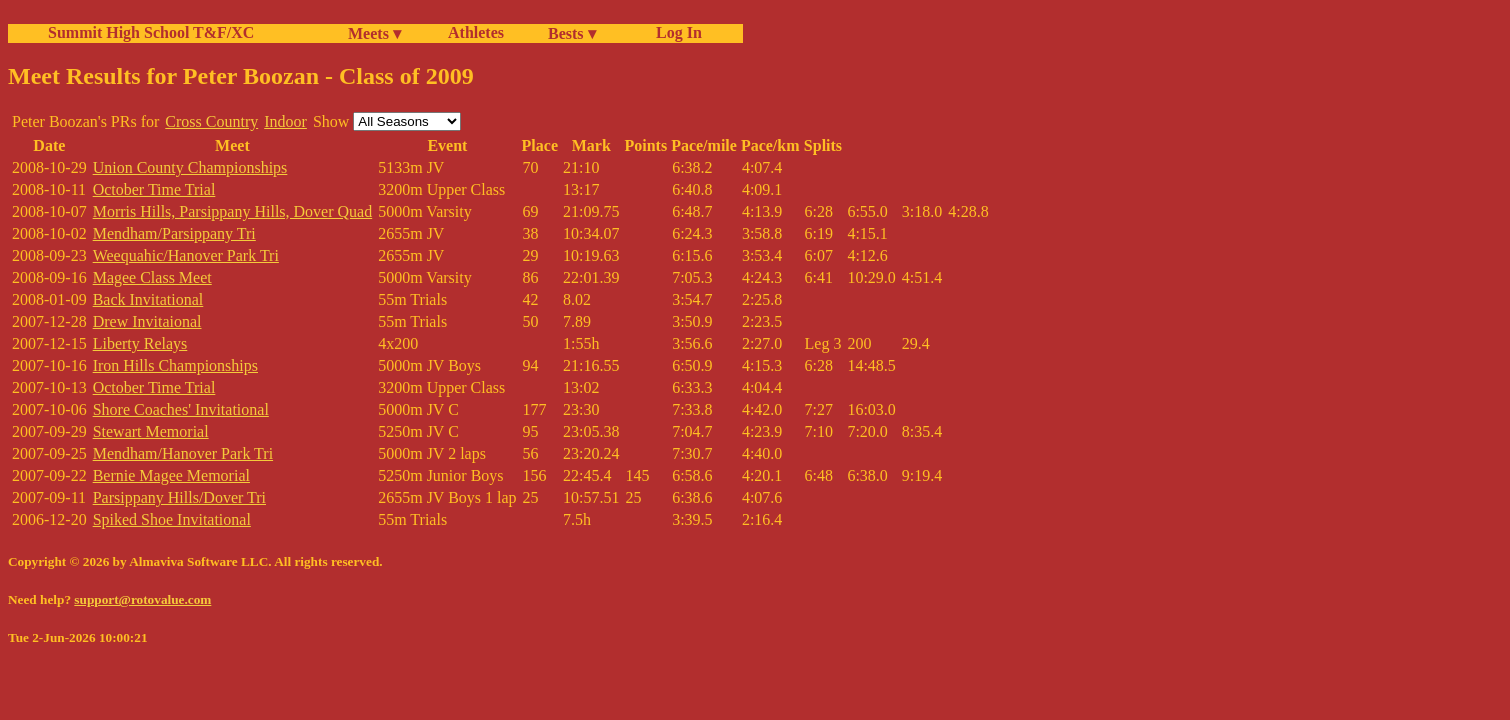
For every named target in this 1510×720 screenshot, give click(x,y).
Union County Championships (190, 167)
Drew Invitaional (147, 321)
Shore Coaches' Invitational (181, 409)
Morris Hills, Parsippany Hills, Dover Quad (233, 211)
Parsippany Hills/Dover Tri (179, 497)
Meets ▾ (374, 33)
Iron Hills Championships (175, 365)
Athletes (476, 32)
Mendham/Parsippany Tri (174, 233)
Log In (675, 32)
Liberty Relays (140, 343)
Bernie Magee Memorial (171, 475)
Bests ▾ (572, 33)
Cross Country (211, 121)
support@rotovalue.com (142, 599)
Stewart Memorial (151, 431)
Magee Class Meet (152, 277)
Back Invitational (148, 299)
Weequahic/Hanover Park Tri (186, 255)
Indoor (285, 121)
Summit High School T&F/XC (151, 32)
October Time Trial (154, 189)
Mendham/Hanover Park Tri (183, 453)
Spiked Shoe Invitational (172, 519)
